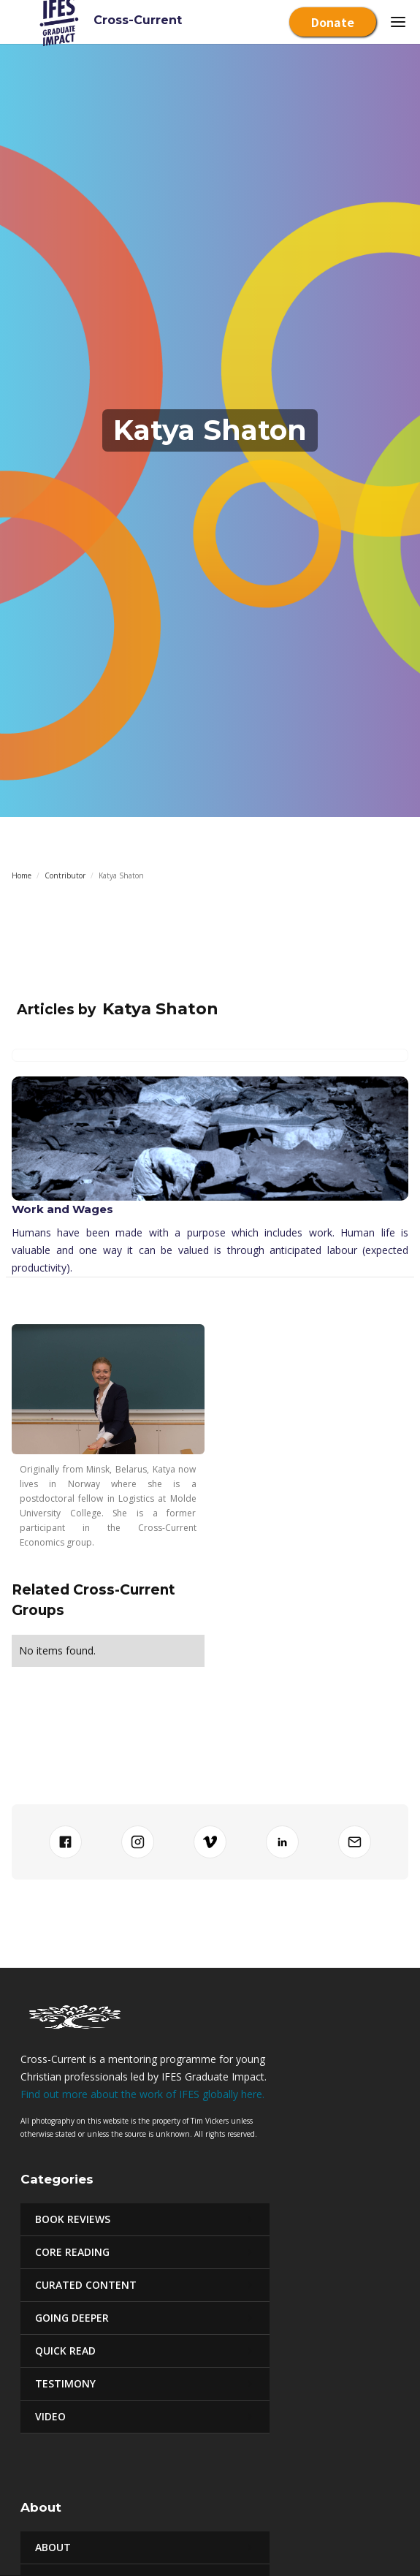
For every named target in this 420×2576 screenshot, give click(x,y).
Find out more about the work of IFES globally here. (142, 2094)
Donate (332, 22)
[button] (398, 22)
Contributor (65, 875)
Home (21, 875)
